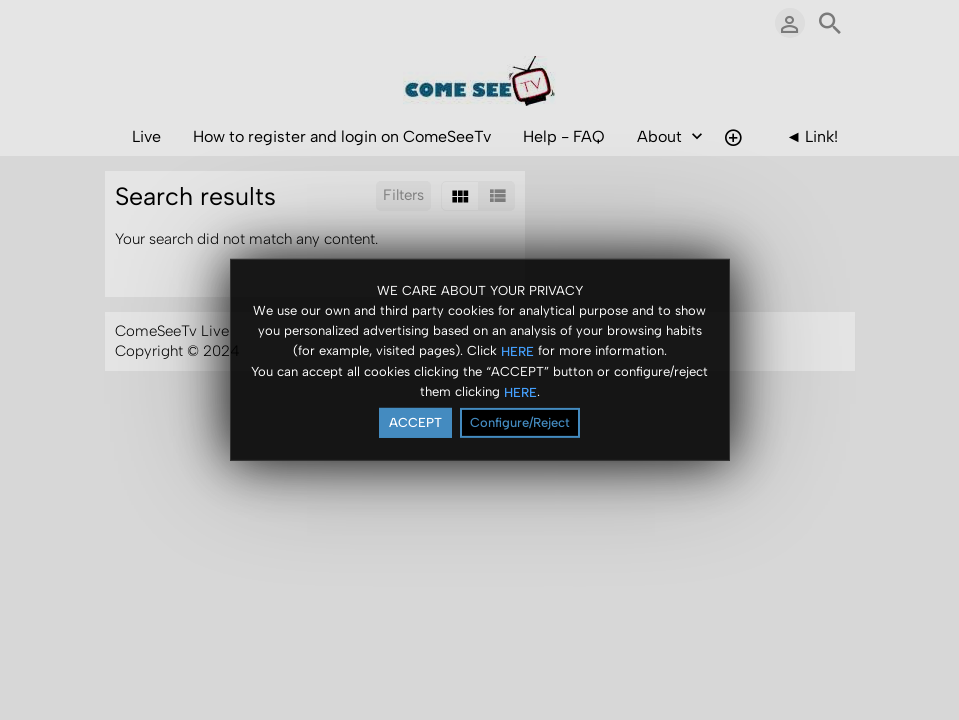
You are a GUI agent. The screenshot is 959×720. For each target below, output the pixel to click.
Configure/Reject (520, 423)
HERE (517, 351)
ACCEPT (415, 423)
